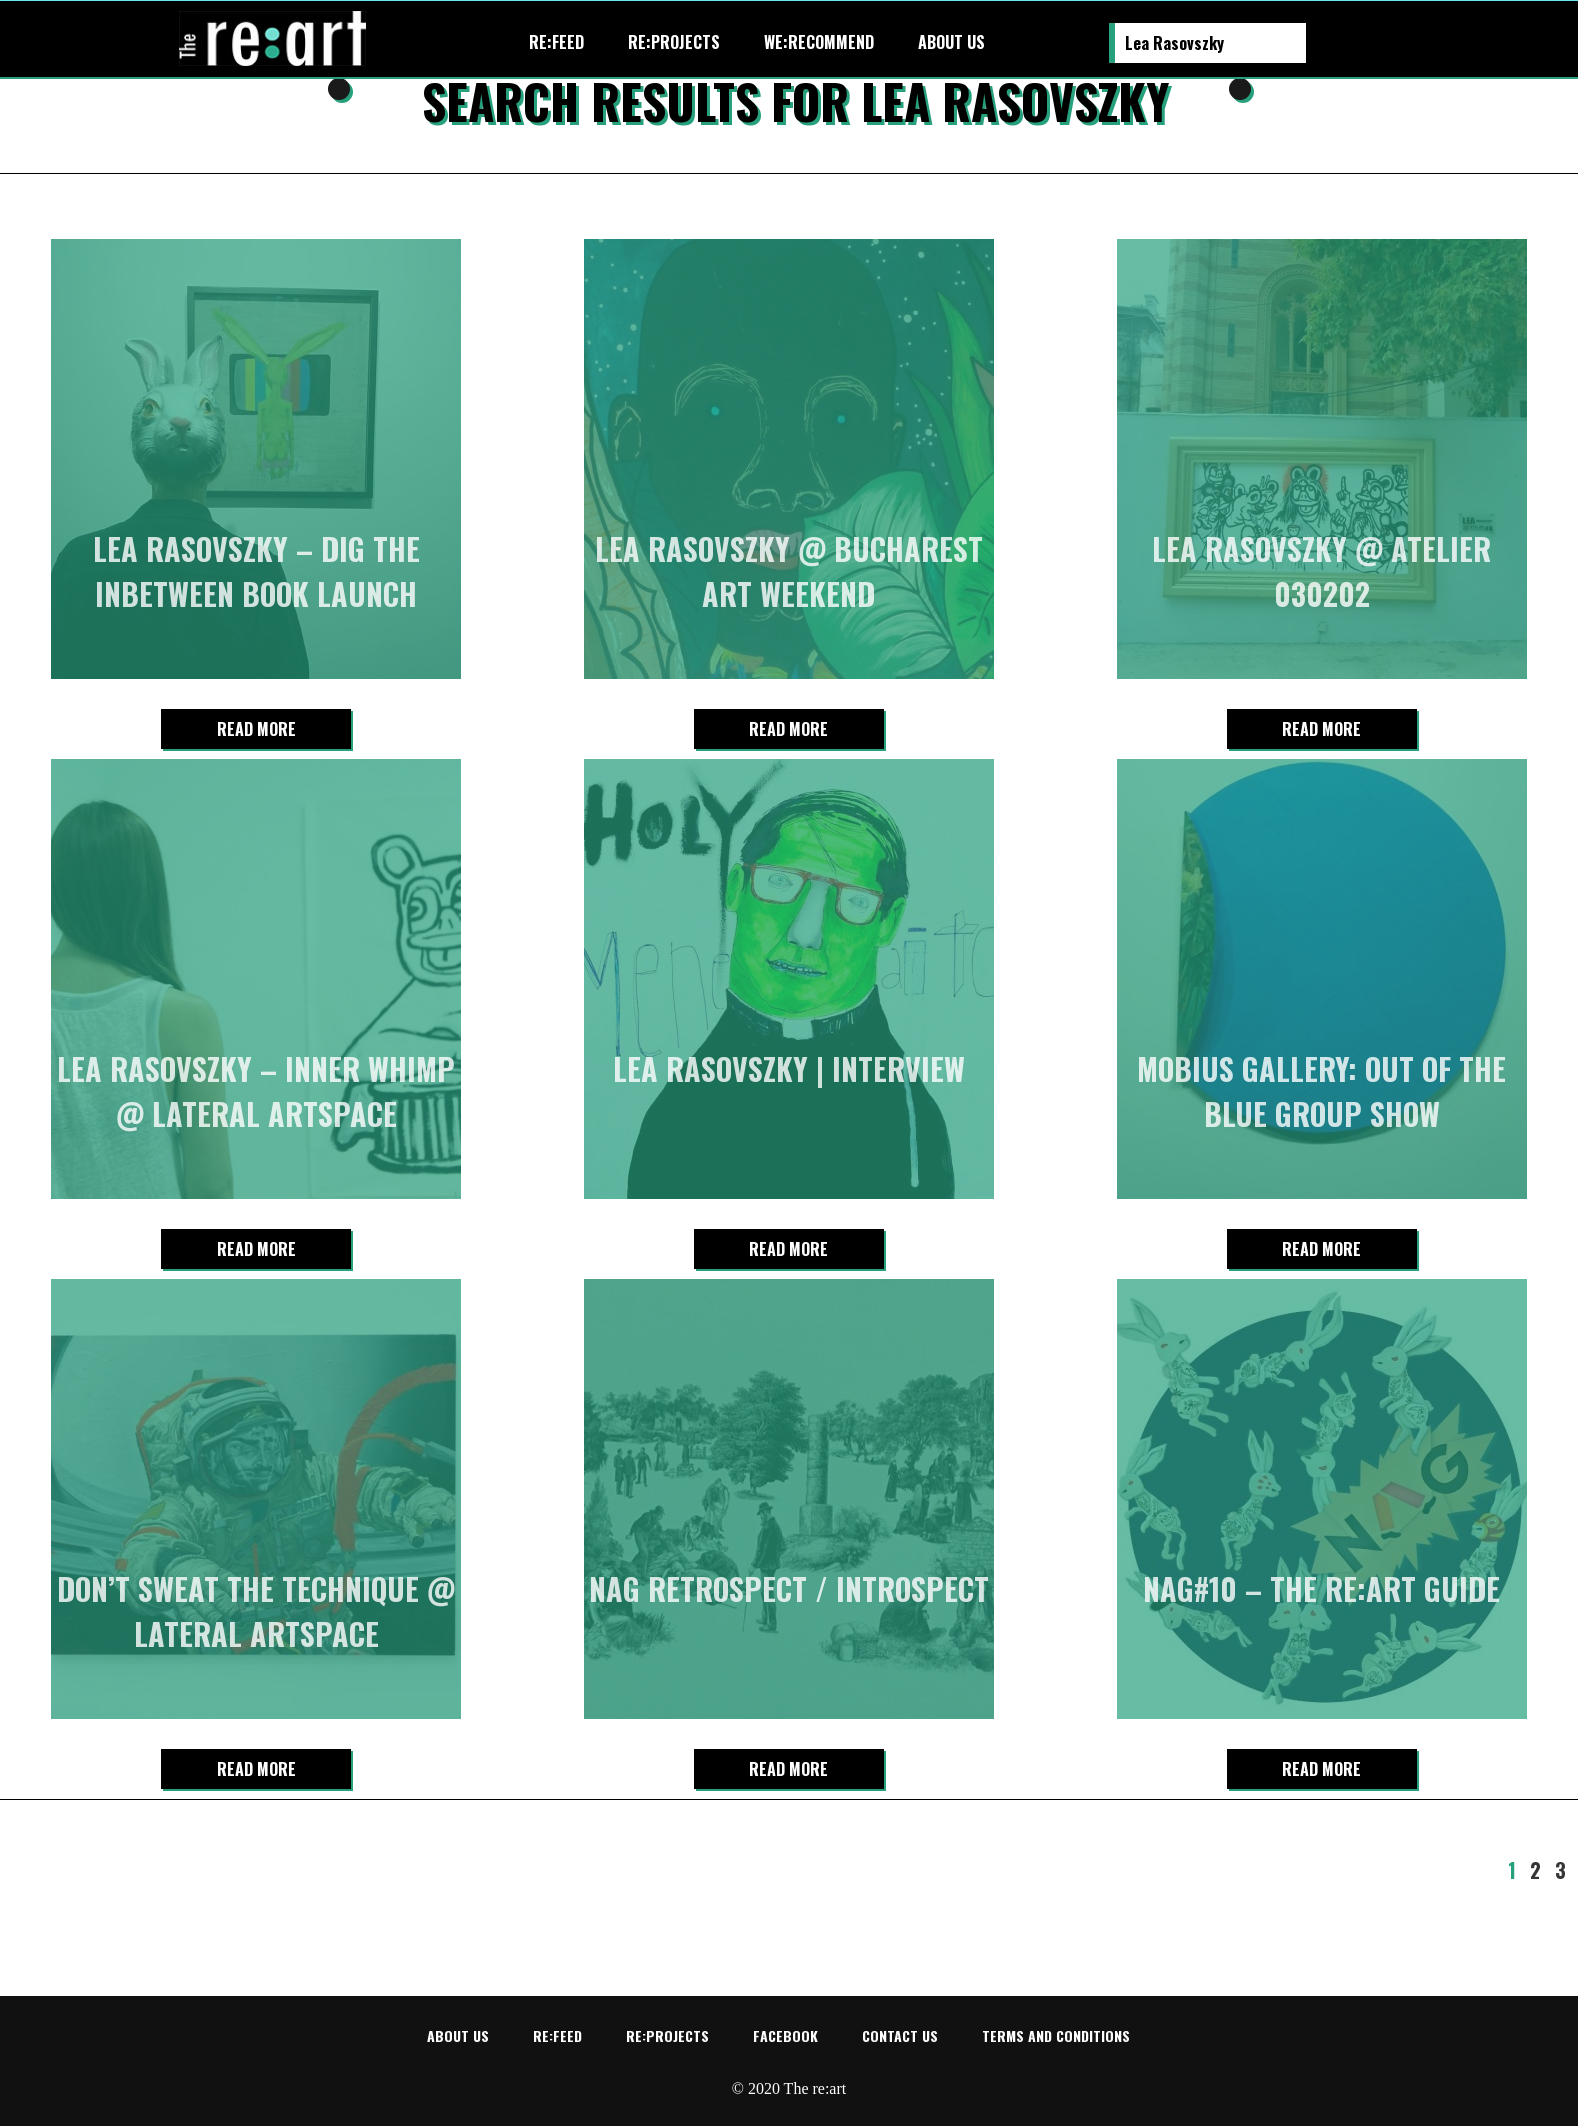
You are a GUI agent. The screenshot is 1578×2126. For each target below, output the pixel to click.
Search (1322, 44)
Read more (256, 729)
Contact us (900, 2035)
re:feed (556, 42)
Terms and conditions (1056, 2035)
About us (951, 42)
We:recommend (819, 42)
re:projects (674, 42)
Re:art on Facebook (1392, 43)
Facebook (785, 2035)
